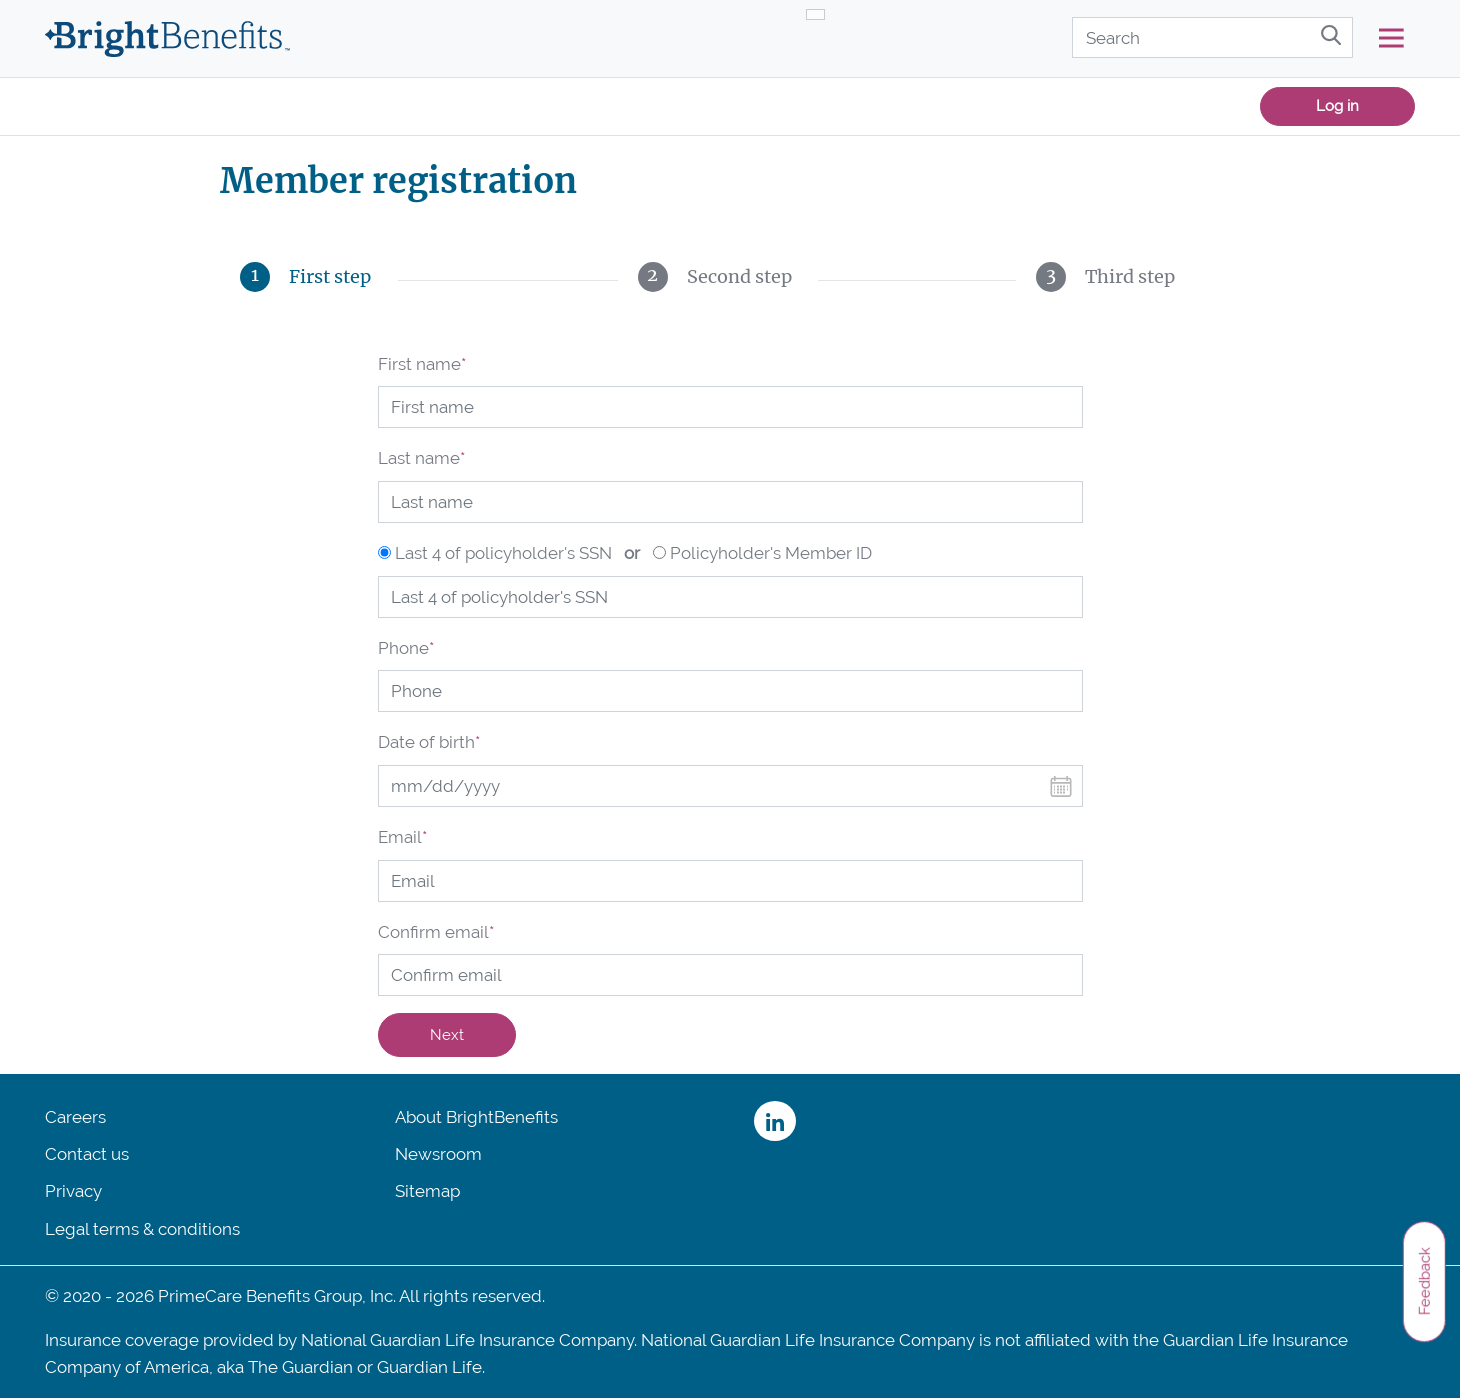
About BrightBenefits (476, 1117)
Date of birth (429, 742)
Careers (75, 1117)
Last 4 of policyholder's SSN (503, 553)
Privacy (73, 1191)
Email (402, 837)
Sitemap (427, 1191)
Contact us (87, 1154)
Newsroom (438, 1154)
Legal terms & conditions (142, 1229)
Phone (406, 648)
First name (422, 364)
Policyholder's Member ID (771, 553)
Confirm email (436, 932)
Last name (421, 458)
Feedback (1424, 1281)
